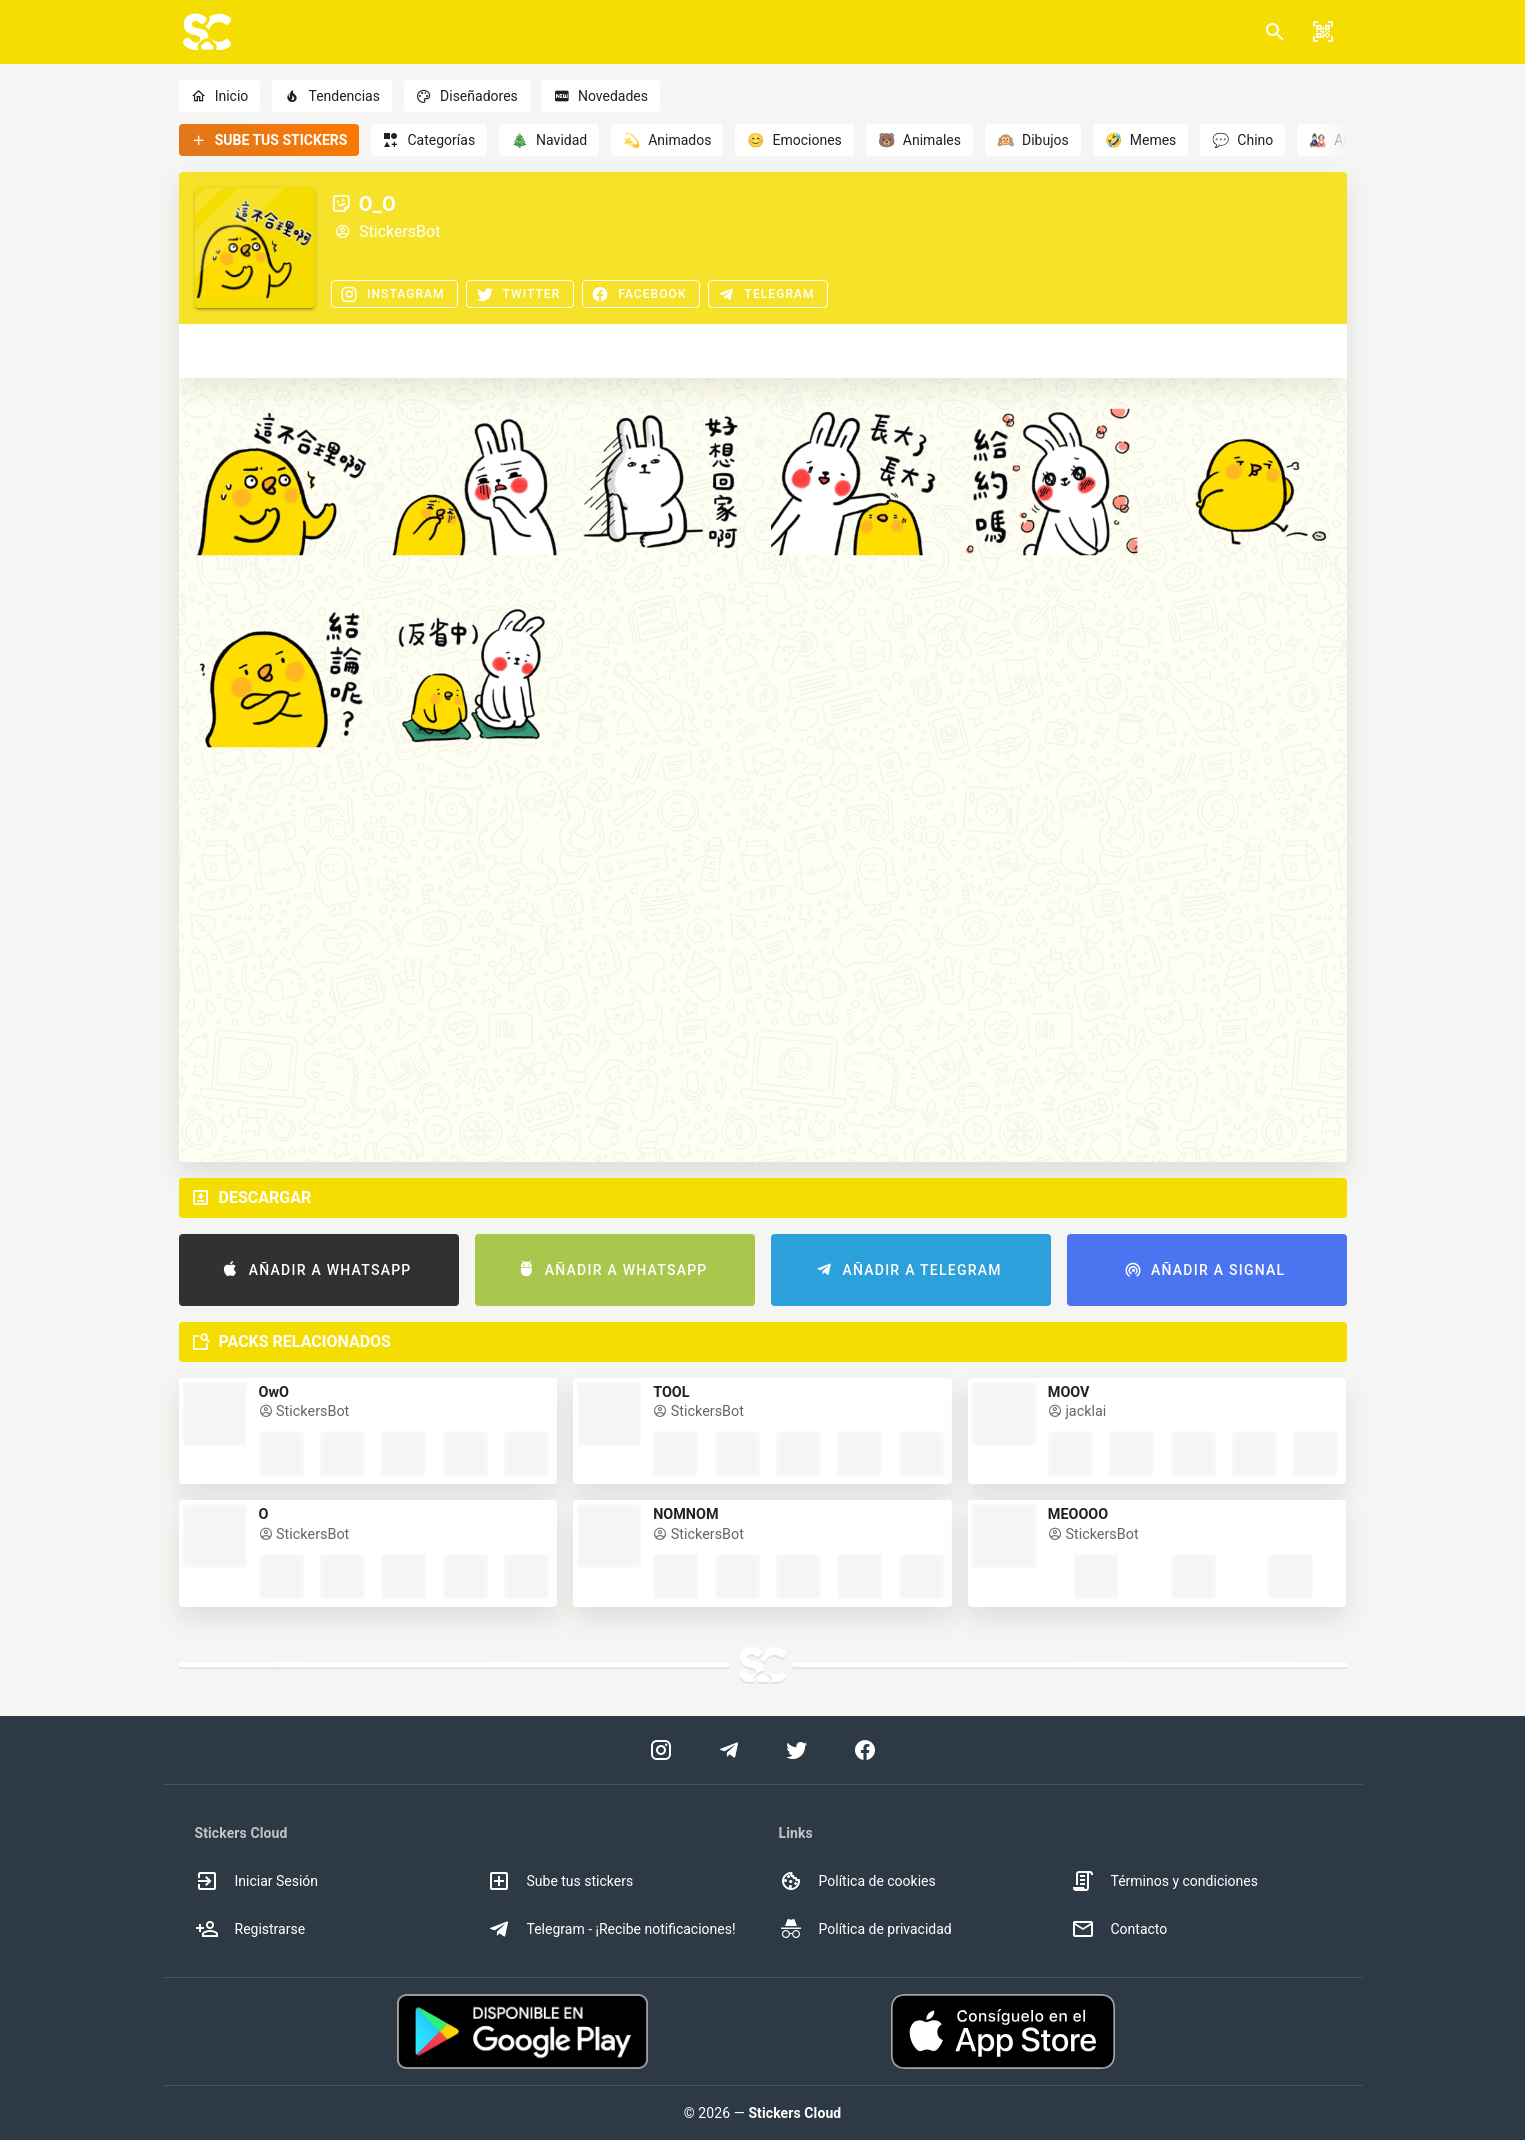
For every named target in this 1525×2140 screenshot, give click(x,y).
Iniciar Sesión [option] (257, 1881)
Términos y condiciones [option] (1164, 1881)
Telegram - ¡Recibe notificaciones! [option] (611, 1929)
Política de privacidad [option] (865, 1929)
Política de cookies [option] (857, 1881)
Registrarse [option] (250, 1929)
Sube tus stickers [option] (560, 1881)
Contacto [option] (1119, 1929)
